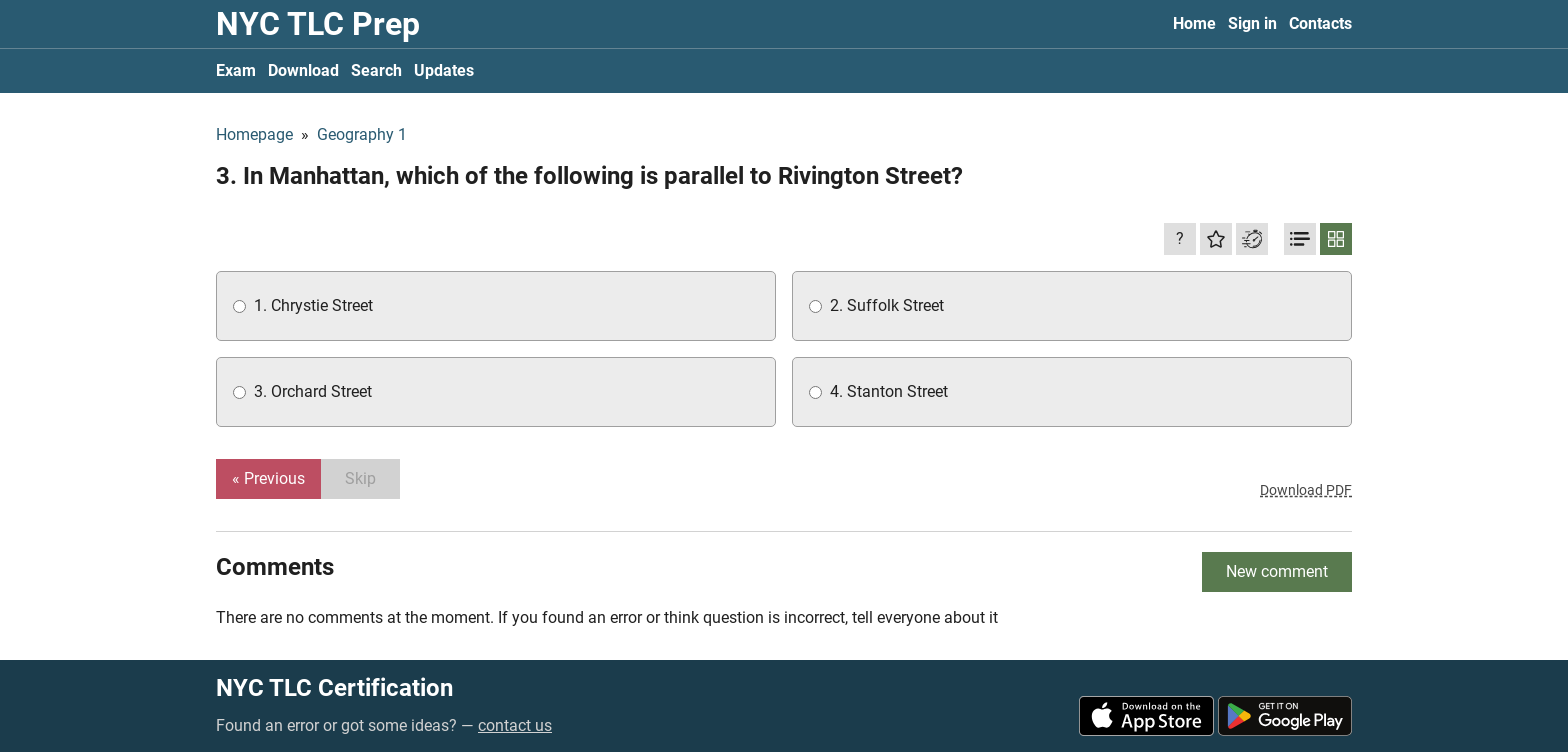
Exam (236, 70)
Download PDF (1306, 490)
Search (376, 70)
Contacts (1320, 23)
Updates (444, 70)
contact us (515, 725)
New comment (1277, 571)
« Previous (268, 478)
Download (303, 70)
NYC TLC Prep (318, 24)
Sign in (1252, 23)
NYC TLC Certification (334, 688)
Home (1194, 23)
